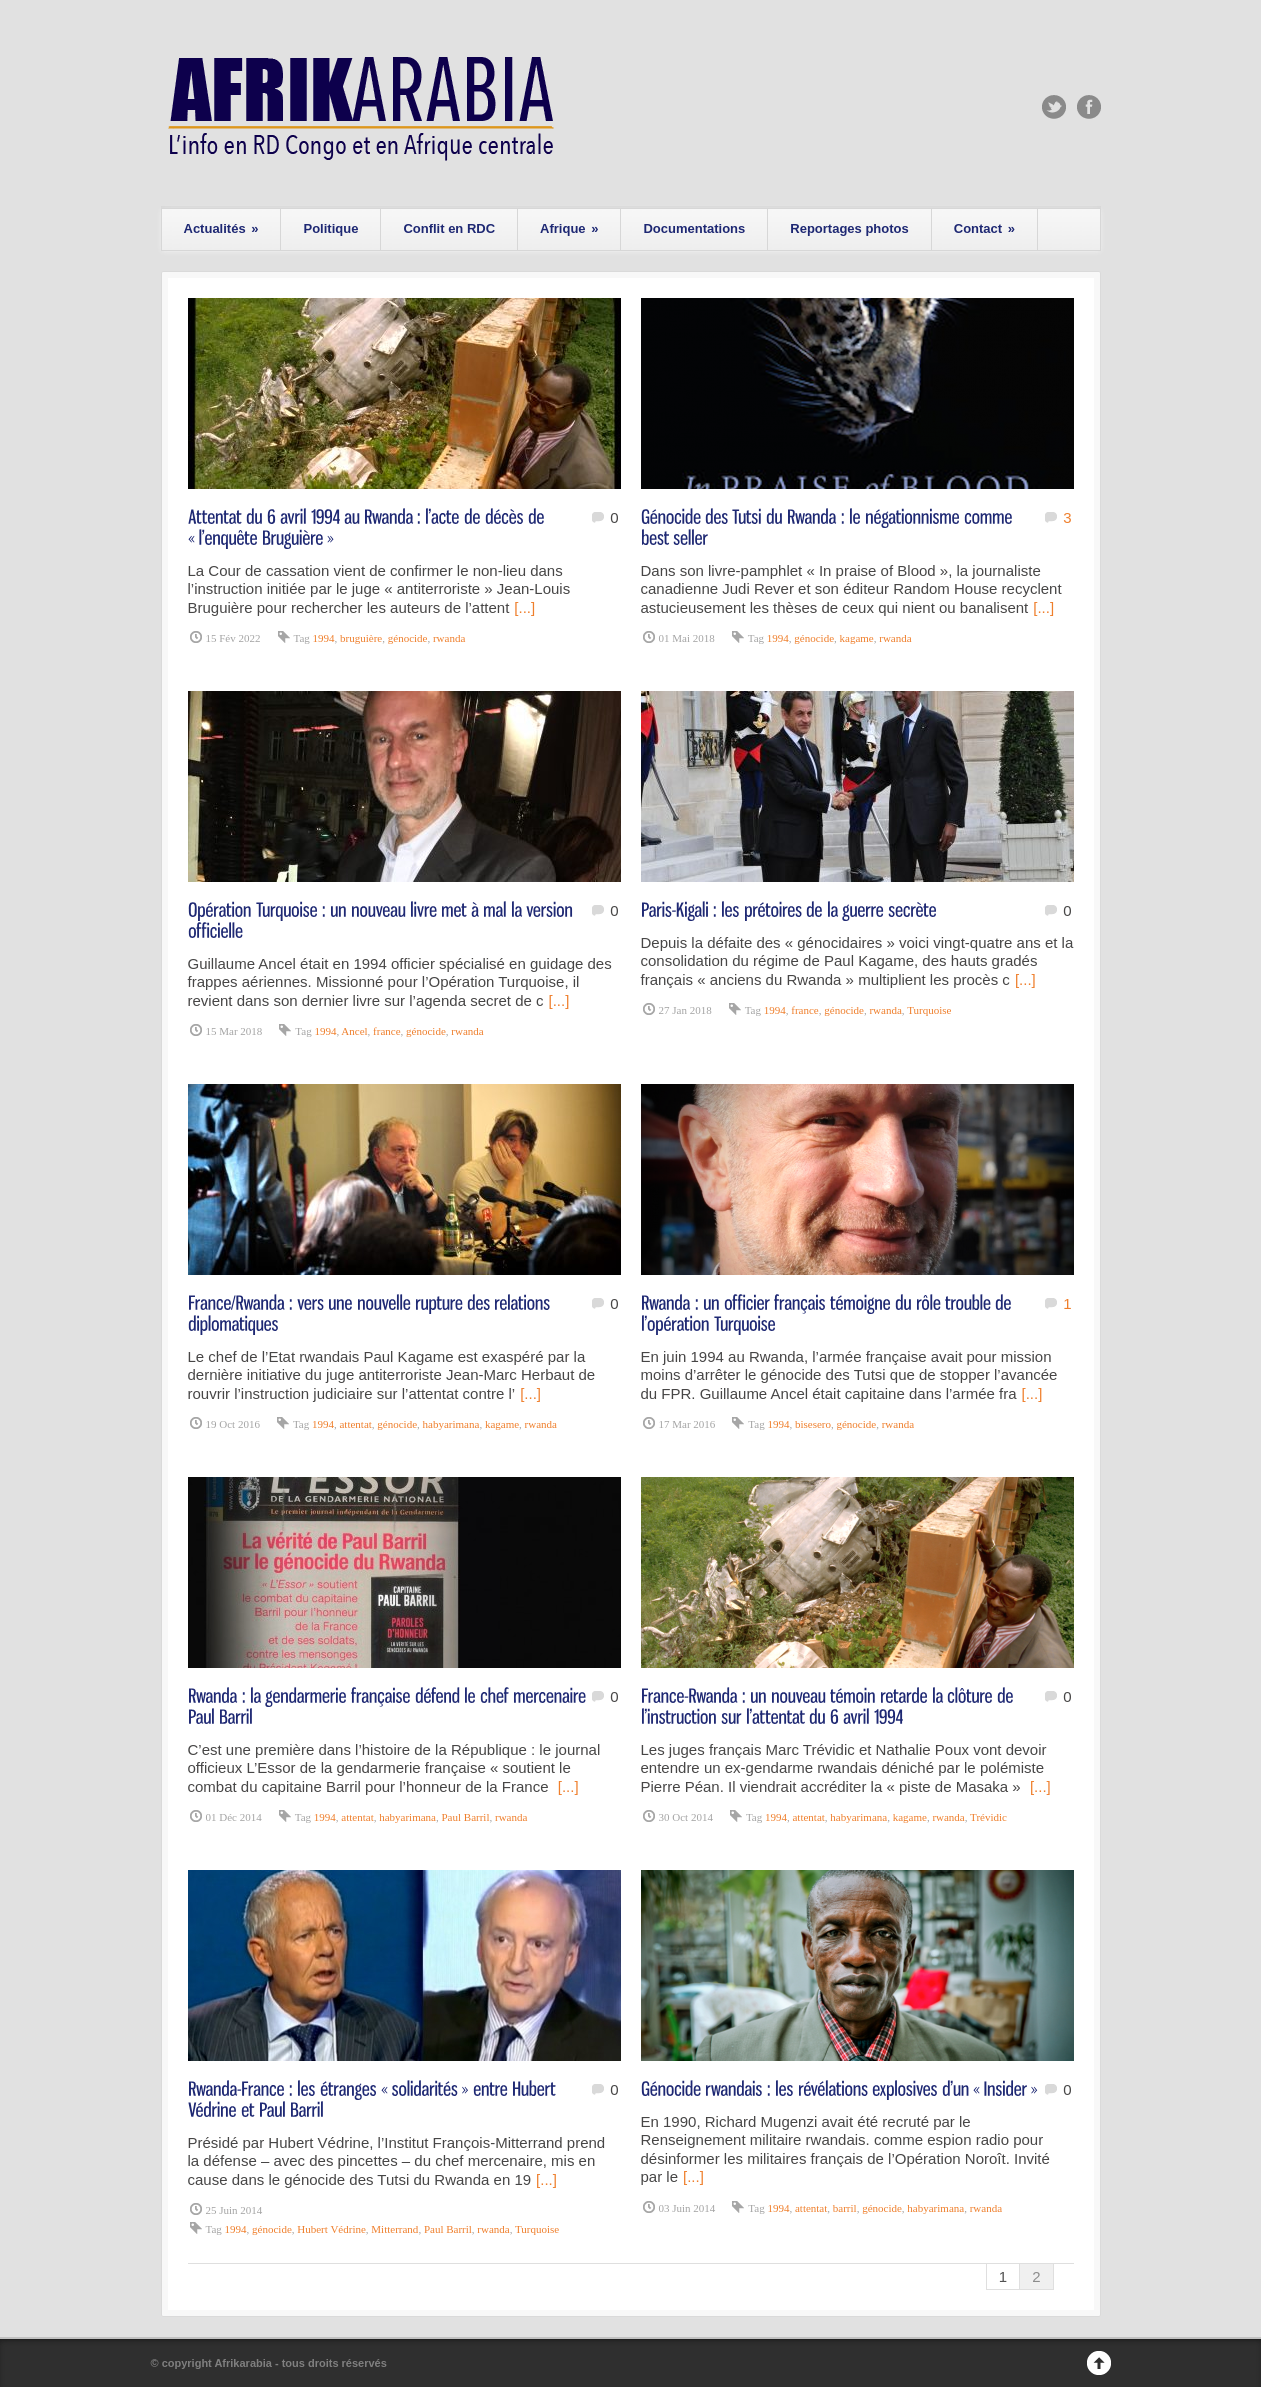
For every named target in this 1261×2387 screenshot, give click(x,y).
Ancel (354, 1031)
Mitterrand (394, 2229)
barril (845, 2208)
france (386, 1031)
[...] (524, 607)
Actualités (221, 228)
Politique (330, 228)
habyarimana (451, 1424)
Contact (984, 228)
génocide (408, 638)
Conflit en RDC (449, 228)
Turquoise (929, 1010)
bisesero (813, 1424)
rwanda (449, 638)
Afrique (569, 228)
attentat (355, 1424)
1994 (324, 638)
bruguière (361, 638)
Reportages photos (849, 228)
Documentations (694, 228)
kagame (857, 638)
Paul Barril (466, 1817)
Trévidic (988, 1817)
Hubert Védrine (331, 2229)
